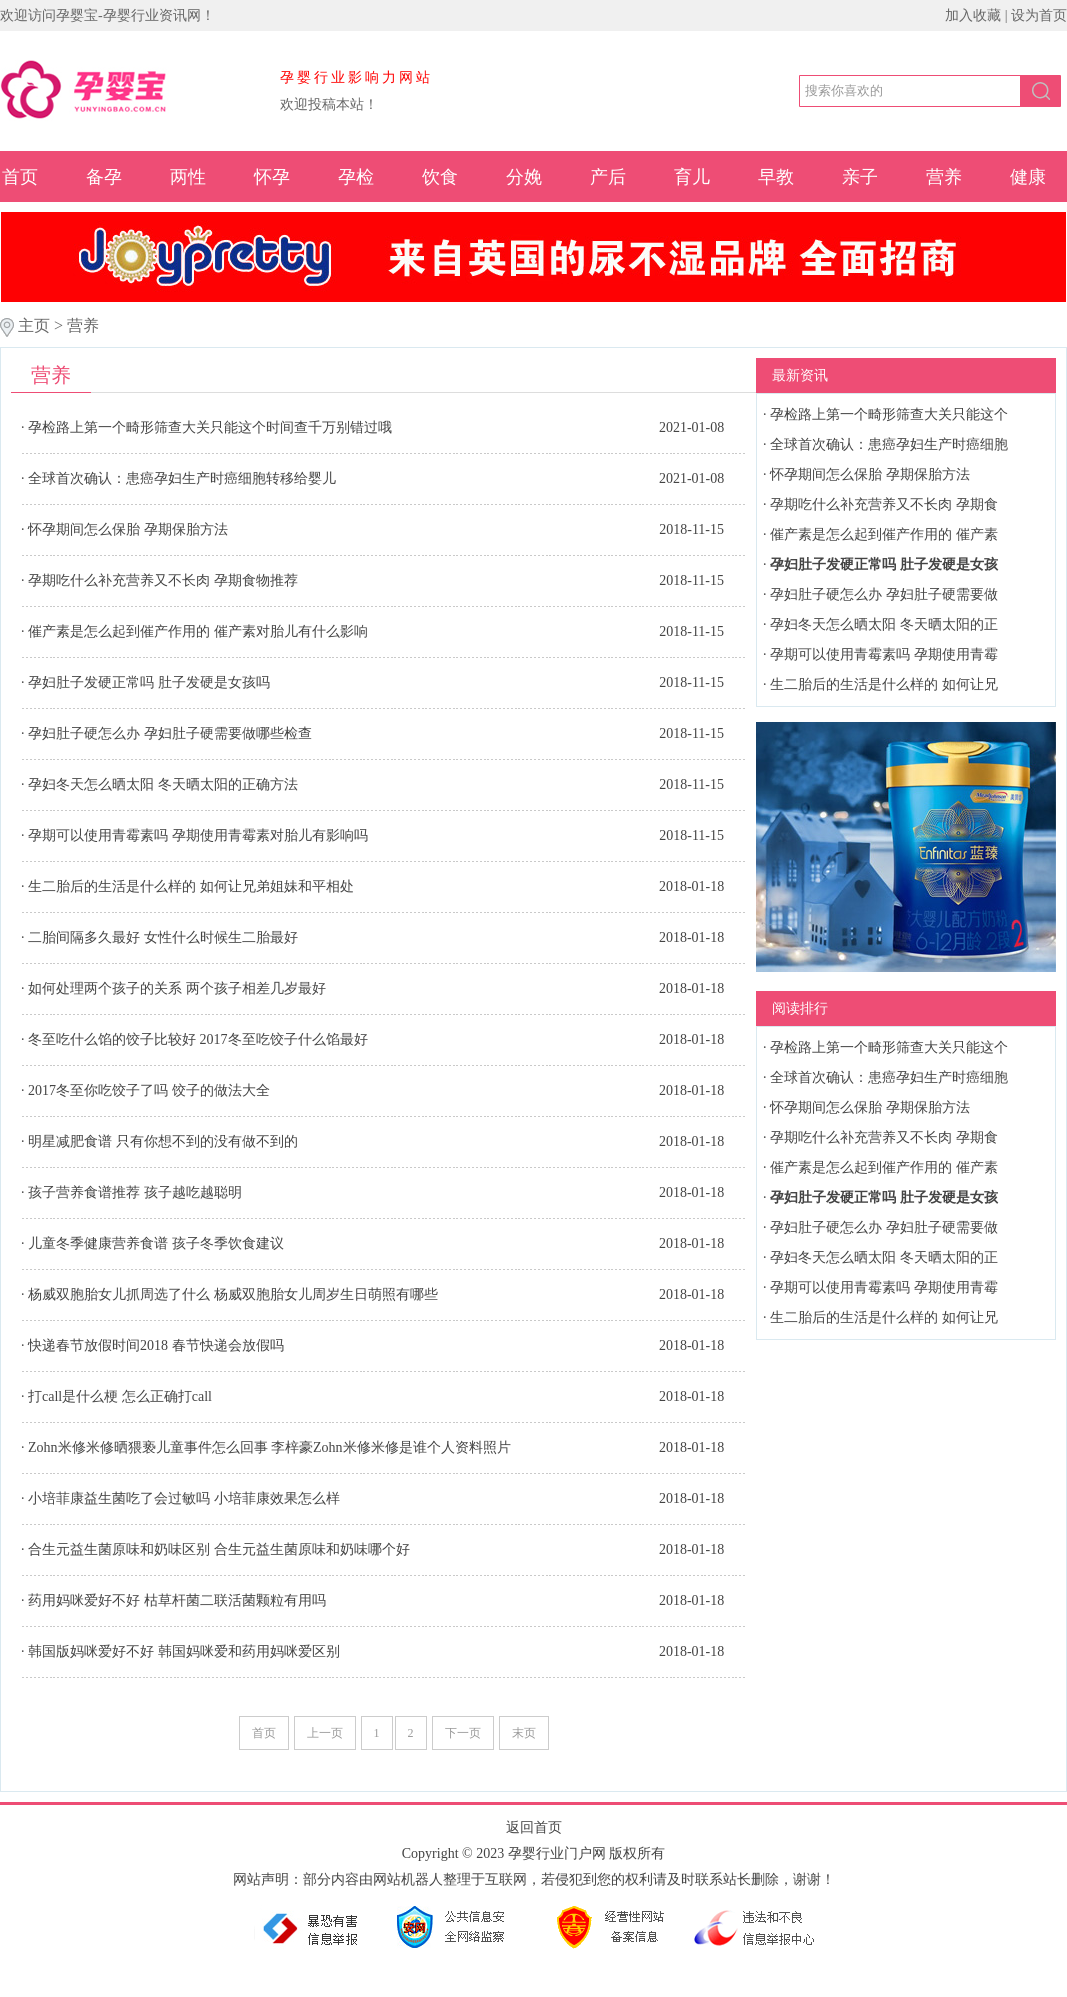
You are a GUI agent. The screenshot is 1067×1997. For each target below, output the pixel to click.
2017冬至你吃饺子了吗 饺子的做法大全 (149, 1090)
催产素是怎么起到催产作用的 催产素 (884, 534)
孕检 (356, 177)
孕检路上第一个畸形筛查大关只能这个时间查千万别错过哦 (210, 427)
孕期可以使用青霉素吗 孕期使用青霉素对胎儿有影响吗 (198, 835)
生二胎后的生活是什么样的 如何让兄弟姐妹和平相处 (191, 886)
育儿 (692, 177)
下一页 (463, 1733)
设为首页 (1039, 15)
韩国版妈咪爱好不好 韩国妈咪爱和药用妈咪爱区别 (184, 1651)
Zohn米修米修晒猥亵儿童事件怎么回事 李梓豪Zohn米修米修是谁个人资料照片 (269, 1447)
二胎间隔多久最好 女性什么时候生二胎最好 (163, 937)
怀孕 (272, 177)
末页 (524, 1733)
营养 (944, 177)
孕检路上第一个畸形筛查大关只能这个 (889, 414)
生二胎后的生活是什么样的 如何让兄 (884, 684)
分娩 (524, 177)
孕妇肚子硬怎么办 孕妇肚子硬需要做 (884, 594)
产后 (608, 177)
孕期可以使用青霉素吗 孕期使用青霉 (884, 654)
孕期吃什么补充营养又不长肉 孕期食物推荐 (163, 580)
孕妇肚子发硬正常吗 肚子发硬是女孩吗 (149, 682)
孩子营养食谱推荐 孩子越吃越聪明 (135, 1192)
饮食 (440, 177)
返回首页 (534, 1827)
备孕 (104, 177)
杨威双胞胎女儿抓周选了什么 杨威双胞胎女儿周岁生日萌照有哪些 (233, 1294)
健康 (1028, 177)
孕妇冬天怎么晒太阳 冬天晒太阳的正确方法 (163, 784)
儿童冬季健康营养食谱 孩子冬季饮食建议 (156, 1243)
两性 (188, 177)
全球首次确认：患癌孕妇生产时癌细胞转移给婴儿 (182, 478)
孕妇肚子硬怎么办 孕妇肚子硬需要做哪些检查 (170, 733)
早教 (776, 177)
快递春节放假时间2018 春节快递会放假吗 (156, 1345)
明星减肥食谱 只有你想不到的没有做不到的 (163, 1141)
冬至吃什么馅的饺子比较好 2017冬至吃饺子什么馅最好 (198, 1039)
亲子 (860, 177)
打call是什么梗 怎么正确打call (120, 1396)
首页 (20, 177)
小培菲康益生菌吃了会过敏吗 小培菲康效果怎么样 (184, 1498)
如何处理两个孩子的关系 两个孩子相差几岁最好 (177, 988)
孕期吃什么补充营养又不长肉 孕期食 (884, 504)
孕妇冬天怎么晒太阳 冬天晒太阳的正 (884, 624)
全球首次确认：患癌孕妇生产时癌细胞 (889, 444)
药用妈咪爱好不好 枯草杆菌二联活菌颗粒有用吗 (177, 1600)
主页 (34, 325)
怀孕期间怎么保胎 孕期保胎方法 (128, 529)
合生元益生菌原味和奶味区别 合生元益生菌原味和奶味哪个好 (219, 1549)
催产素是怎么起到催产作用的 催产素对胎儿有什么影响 (198, 631)
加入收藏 (973, 15)
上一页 (325, 1733)
